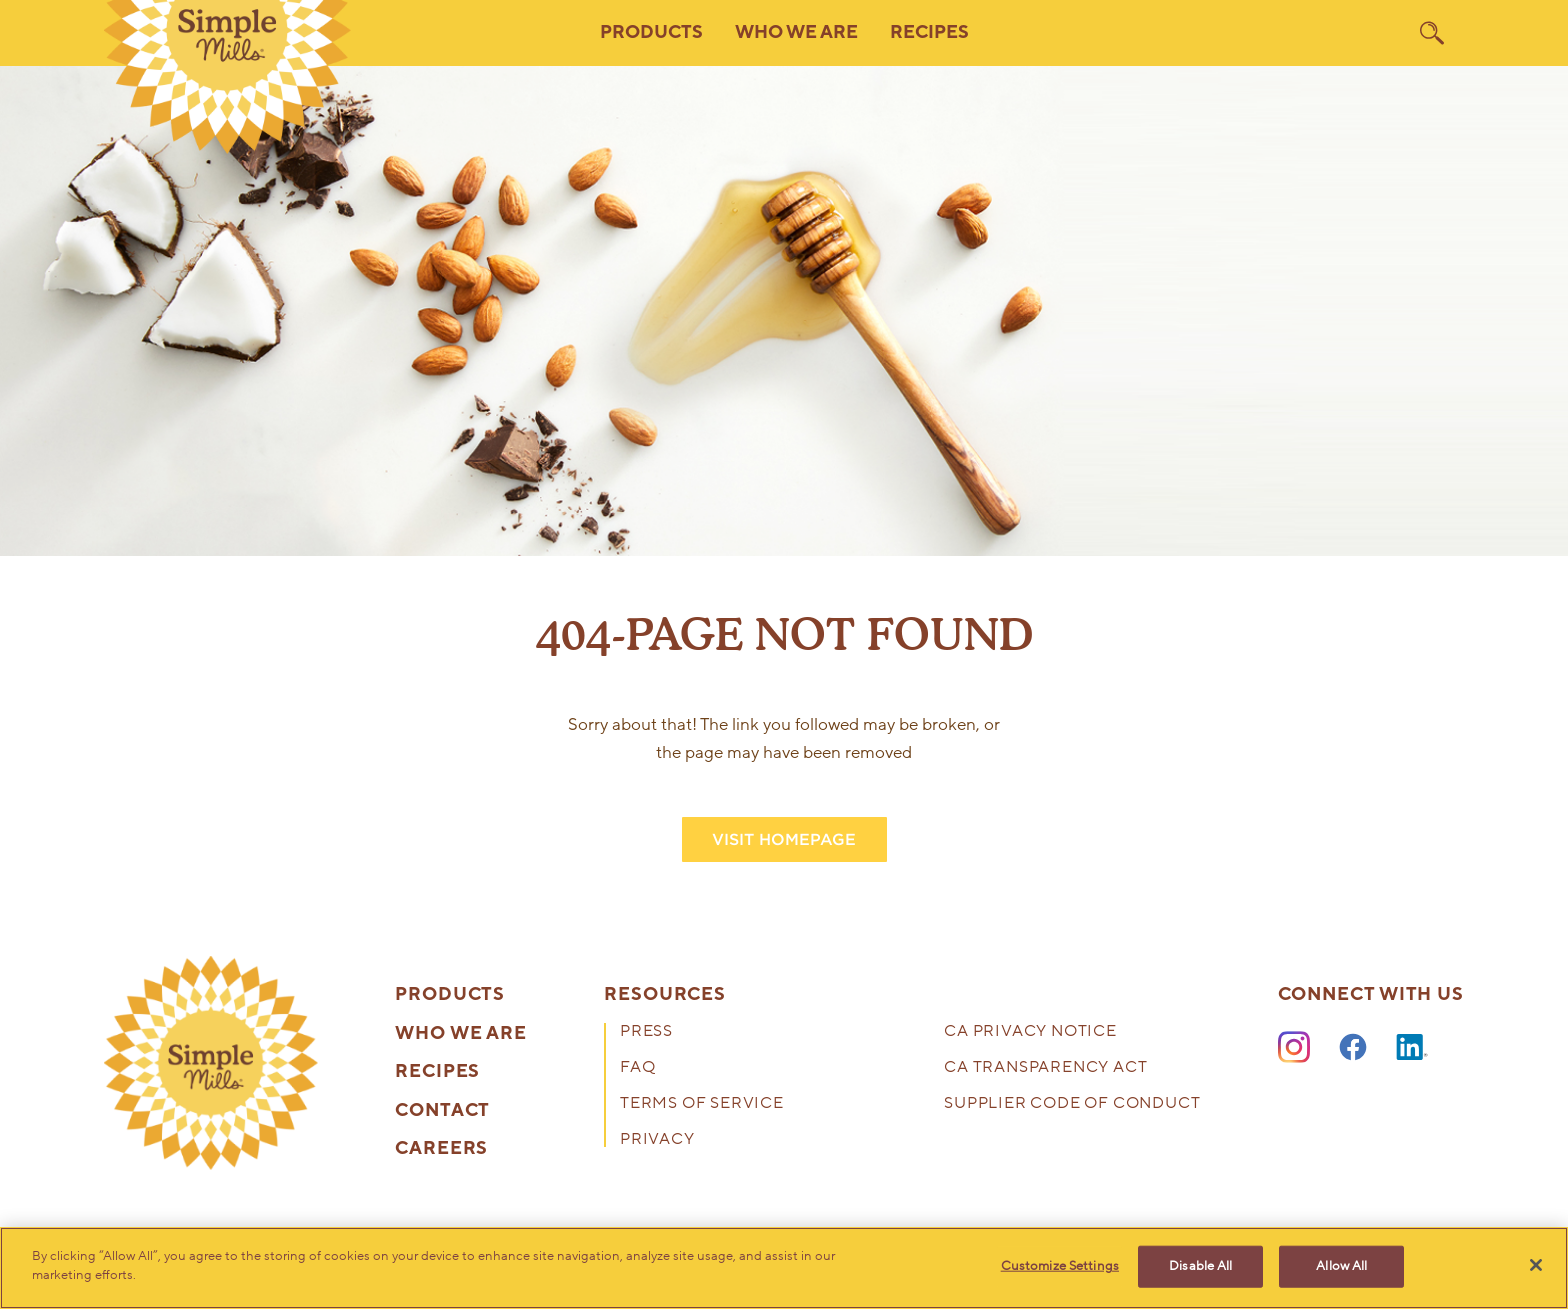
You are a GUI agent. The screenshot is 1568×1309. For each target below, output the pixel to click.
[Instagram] (1294, 1048)
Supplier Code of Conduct (1072, 1104)
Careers (441, 1149)
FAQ (637, 1068)
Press (646, 1032)
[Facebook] (1353, 1048)
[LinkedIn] (1412, 1048)
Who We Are (461, 1034)
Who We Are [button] (796, 32)
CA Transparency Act (1045, 1068)
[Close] (1536, 1265)
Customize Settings (1060, 1266)
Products (450, 995)
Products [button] (651, 32)
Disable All (1200, 1266)
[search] (1432, 33)
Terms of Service (702, 1104)
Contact (442, 1111)
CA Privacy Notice (1030, 1032)
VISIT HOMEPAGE (784, 839)
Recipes (929, 32)
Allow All (1341, 1266)
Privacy (657, 1140)
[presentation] (211, 1063)
